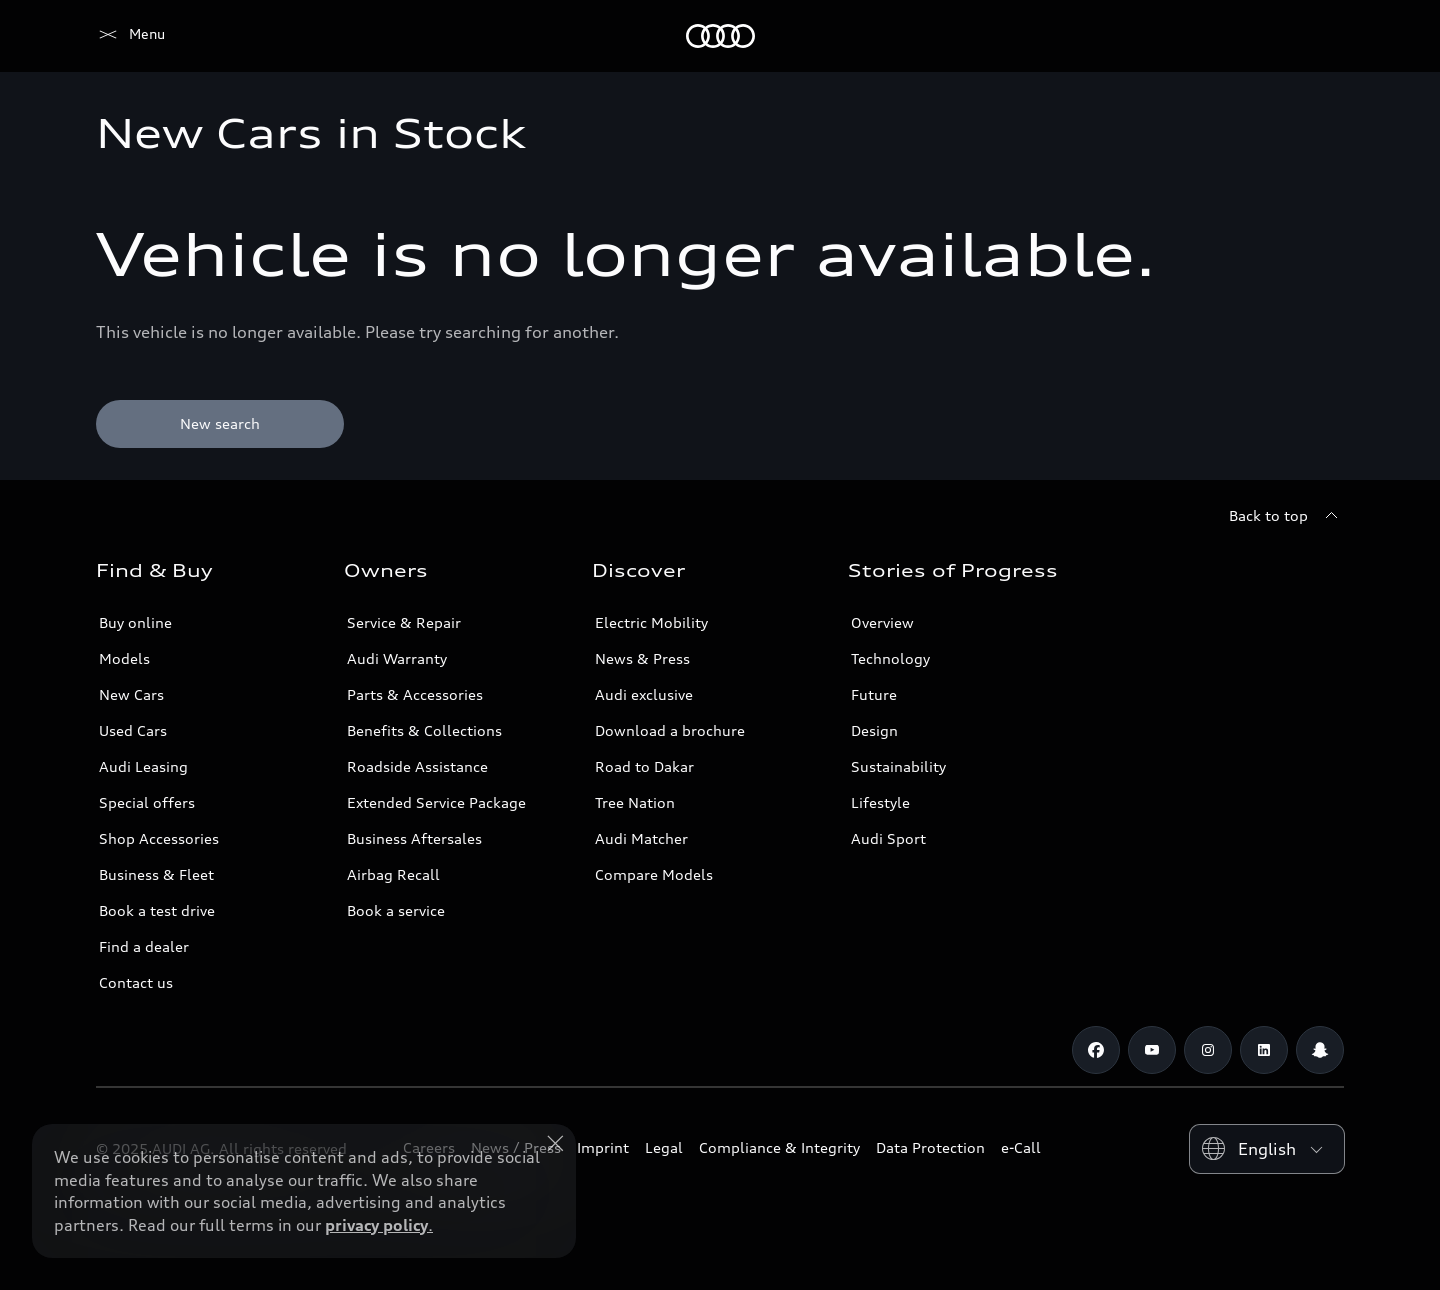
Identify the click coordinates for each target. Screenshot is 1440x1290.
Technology (890, 658)
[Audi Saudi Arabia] (130, 36)
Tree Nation (635, 802)
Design (874, 730)
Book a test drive (157, 910)
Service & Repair (404, 622)
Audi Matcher (641, 838)
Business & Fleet (156, 874)
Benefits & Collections (424, 730)
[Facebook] (1096, 1050)
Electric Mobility (651, 622)
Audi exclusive (644, 694)
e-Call (1021, 1147)
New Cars (131, 694)
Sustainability (898, 766)
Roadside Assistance (417, 766)
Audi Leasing (143, 766)
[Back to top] (1286, 516)
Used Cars (133, 730)
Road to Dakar (644, 766)
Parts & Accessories (415, 694)
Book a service (396, 910)
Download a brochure (670, 730)
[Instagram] (1208, 1050)
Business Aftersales (414, 838)
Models (124, 658)
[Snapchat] (1320, 1050)
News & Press (642, 658)
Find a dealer (144, 946)
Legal (664, 1147)
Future (874, 694)
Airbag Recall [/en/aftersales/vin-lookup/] (393, 874)
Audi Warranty (397, 658)
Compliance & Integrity (779, 1147)
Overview (882, 622)
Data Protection (930, 1147)
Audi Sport (888, 838)
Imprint (603, 1147)
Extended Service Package (436, 802)
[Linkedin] (1264, 1050)
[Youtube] (1152, 1050)
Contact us (136, 982)
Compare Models (654, 874)
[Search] (1320, 36)
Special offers (147, 802)
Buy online (135, 622)
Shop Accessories (159, 838)
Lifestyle (880, 802)
